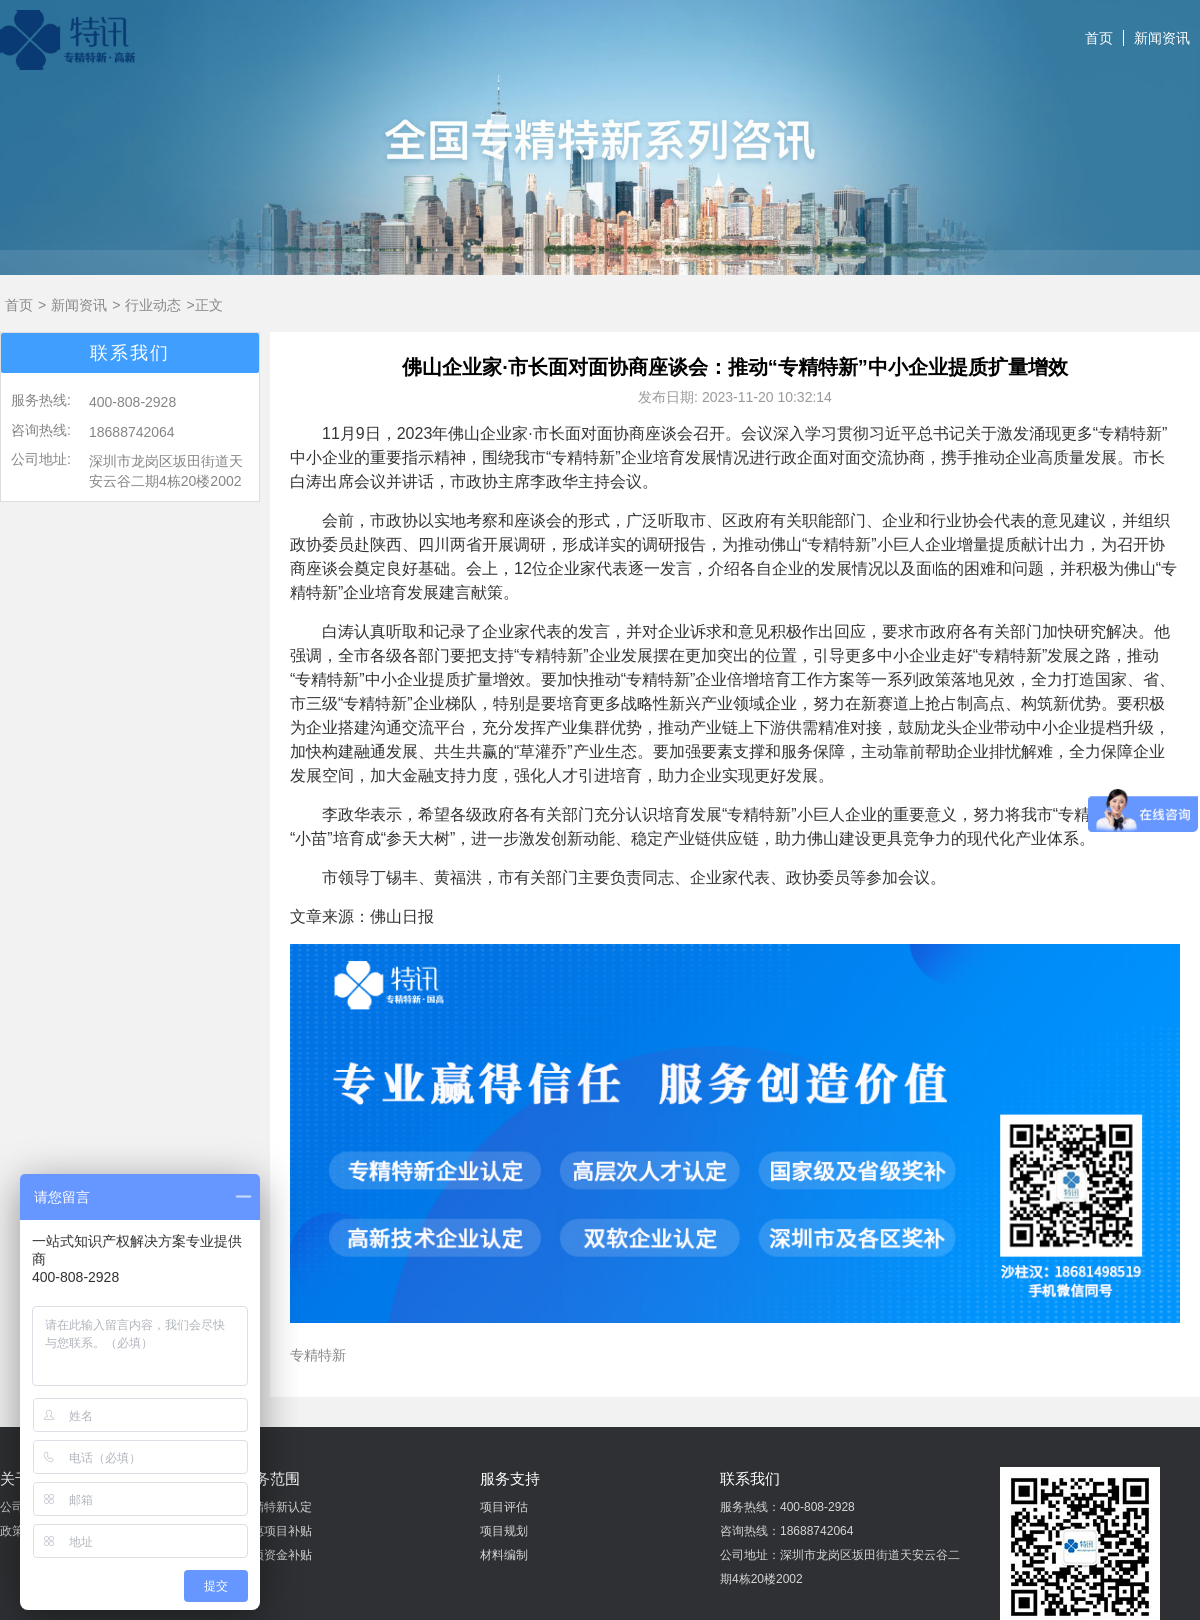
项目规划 (504, 1531)
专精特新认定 (276, 1507)
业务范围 (270, 1478)
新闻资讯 (1162, 38)
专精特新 (318, 1355)
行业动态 (153, 305)
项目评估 (504, 1507)
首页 (1099, 38)
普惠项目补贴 (276, 1531)
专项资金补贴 (276, 1555)
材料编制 (504, 1555)
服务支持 (510, 1478)
